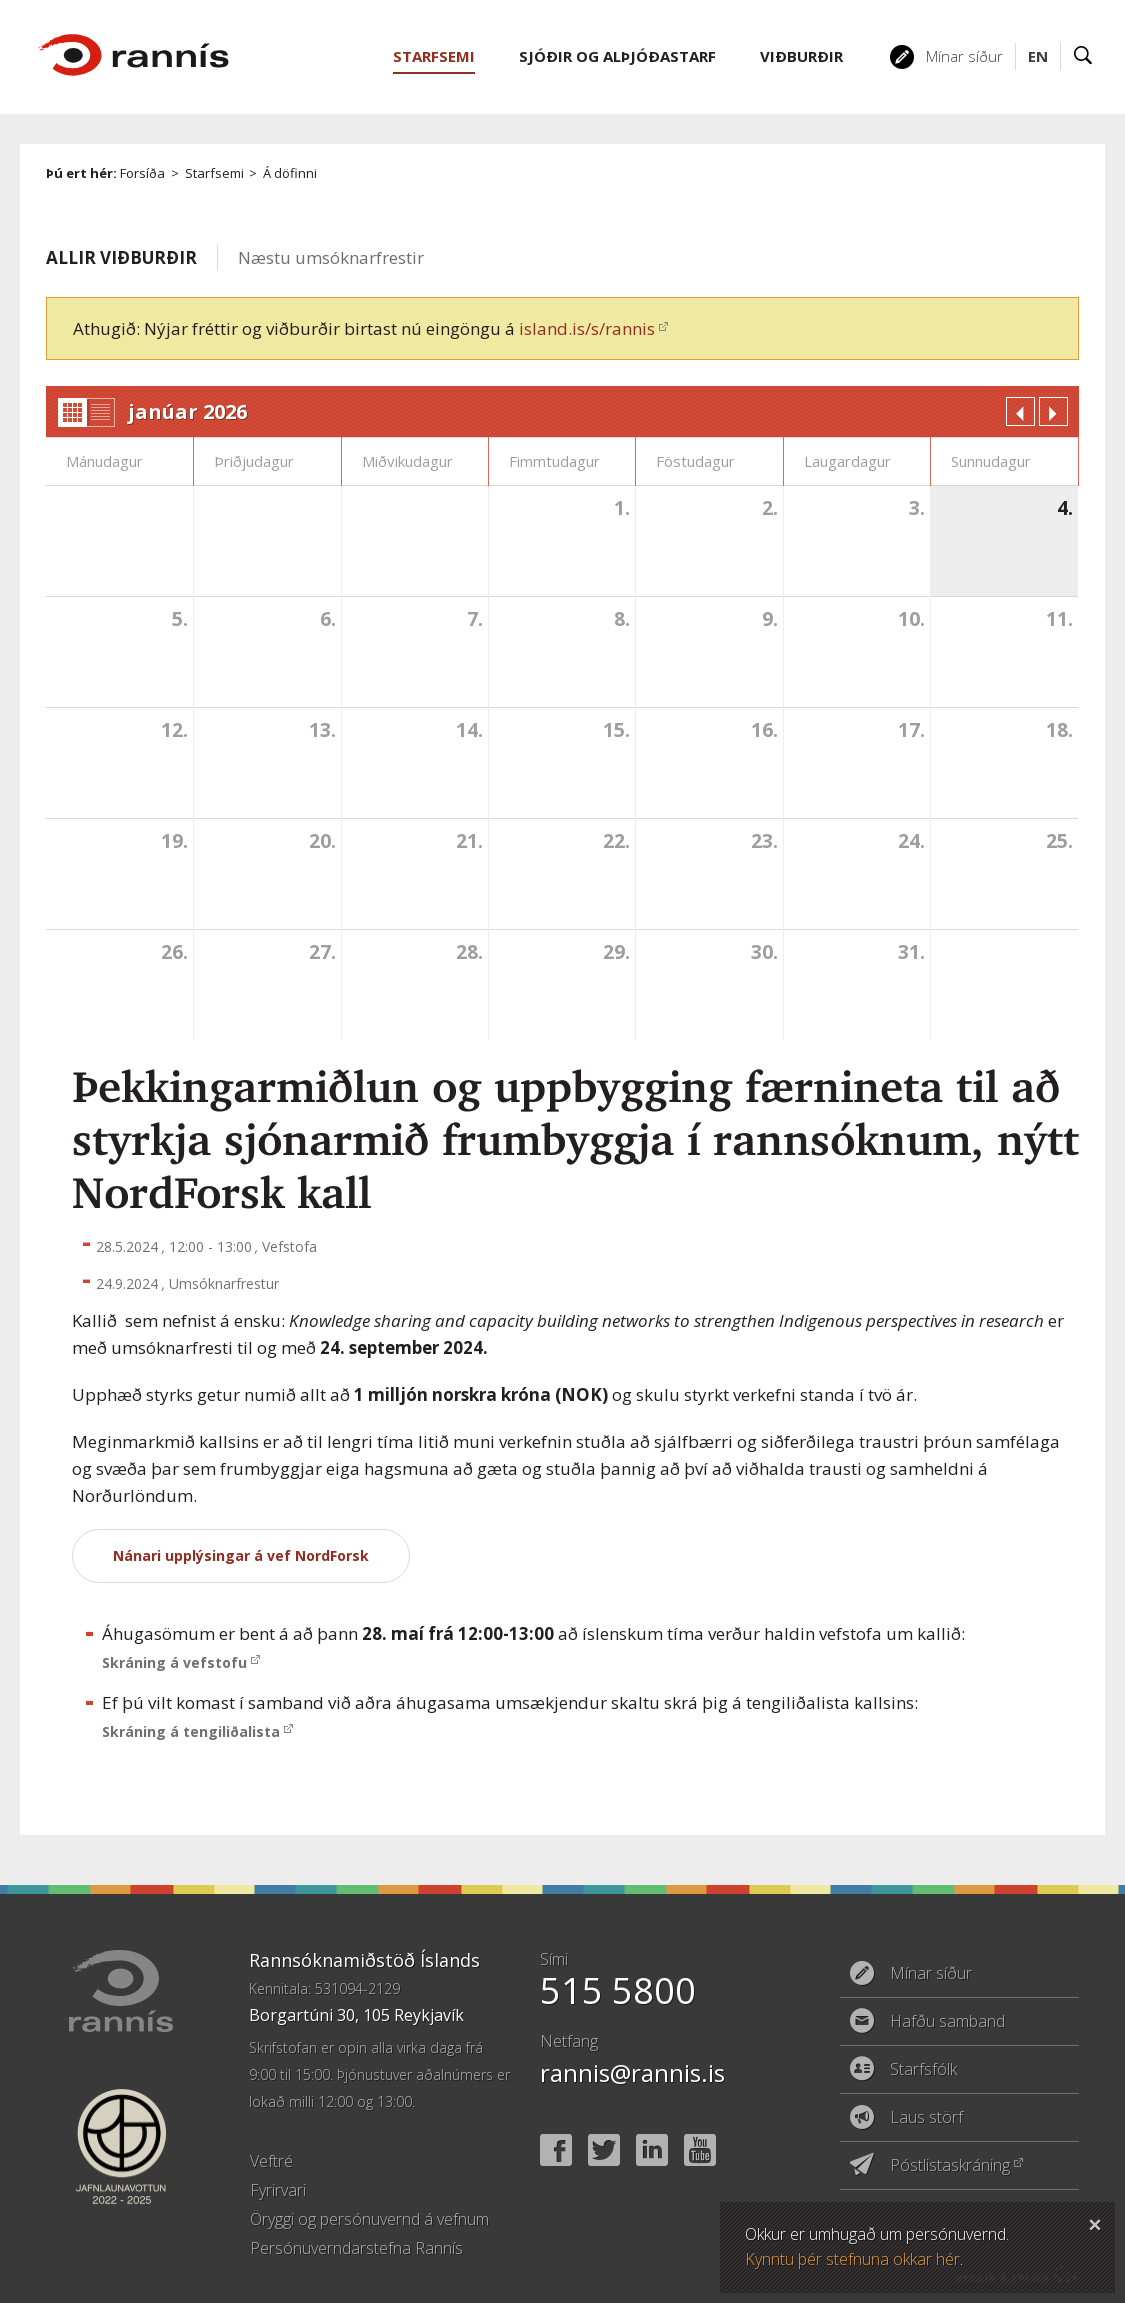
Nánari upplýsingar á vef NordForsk (241, 1555)
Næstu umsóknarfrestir (331, 257)
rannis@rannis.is (632, 2072)
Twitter (604, 2150)
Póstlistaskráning (950, 2165)
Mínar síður (964, 56)
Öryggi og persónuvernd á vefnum (369, 2219)
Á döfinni (290, 173)
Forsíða (142, 173)
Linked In (652, 2150)
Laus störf (926, 2117)
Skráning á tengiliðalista (191, 1731)
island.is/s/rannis (587, 328)
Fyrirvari (278, 2190)
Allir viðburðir (121, 257)
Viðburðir (801, 56)
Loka (1095, 2222)
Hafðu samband (947, 2021)
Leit (1083, 56)
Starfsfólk (923, 2069)
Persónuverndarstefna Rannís (356, 2248)
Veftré (271, 2161)
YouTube (700, 2150)
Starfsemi (214, 173)
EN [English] (1038, 56)
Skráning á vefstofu (174, 1662)
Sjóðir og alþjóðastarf (617, 56)
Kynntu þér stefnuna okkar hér (852, 2259)
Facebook (556, 2150)
